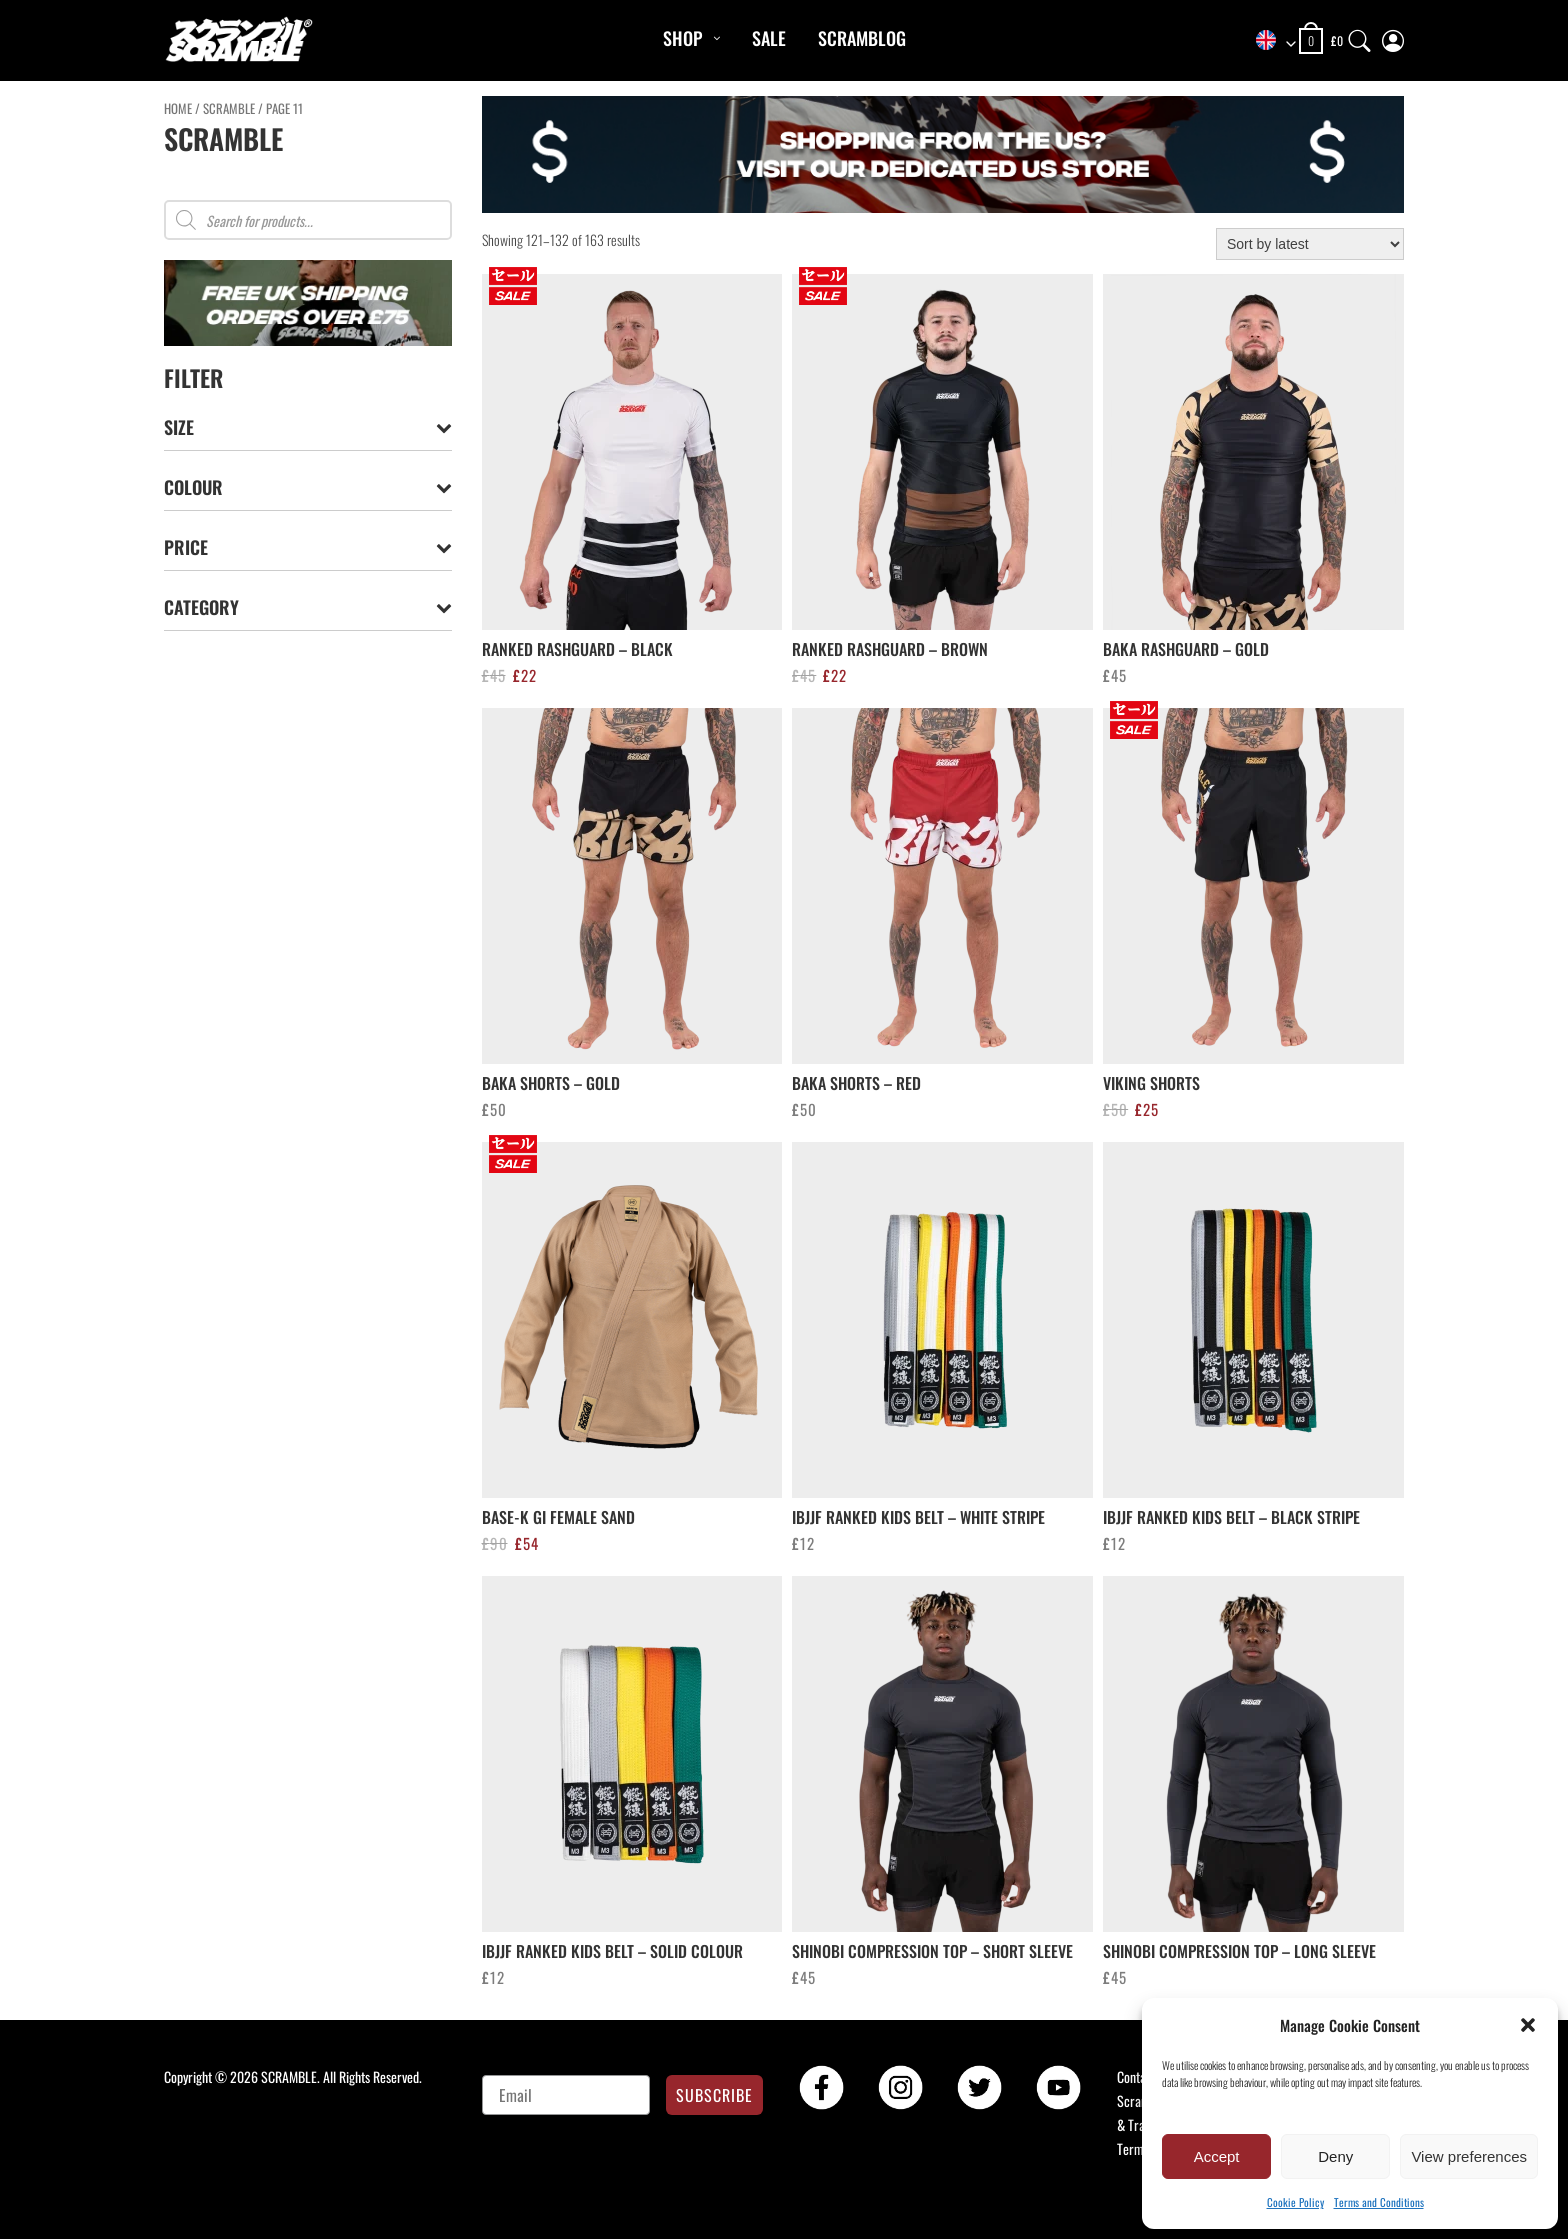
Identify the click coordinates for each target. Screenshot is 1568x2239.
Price (308, 547)
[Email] (566, 2095)
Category (308, 607)
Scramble (229, 108)
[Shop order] (1310, 244)
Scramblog (862, 38)
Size (308, 427)
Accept (1217, 2156)
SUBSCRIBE (714, 2095)
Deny (1335, 2156)
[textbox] (1269, 41)
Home (178, 108)
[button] (1528, 2025)
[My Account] (1393, 36)
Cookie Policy (1295, 2202)
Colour (308, 487)
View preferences (1469, 2156)
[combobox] (1269, 41)
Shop (682, 38)
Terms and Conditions (1379, 2202)
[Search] (1360, 36)
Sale (769, 38)
